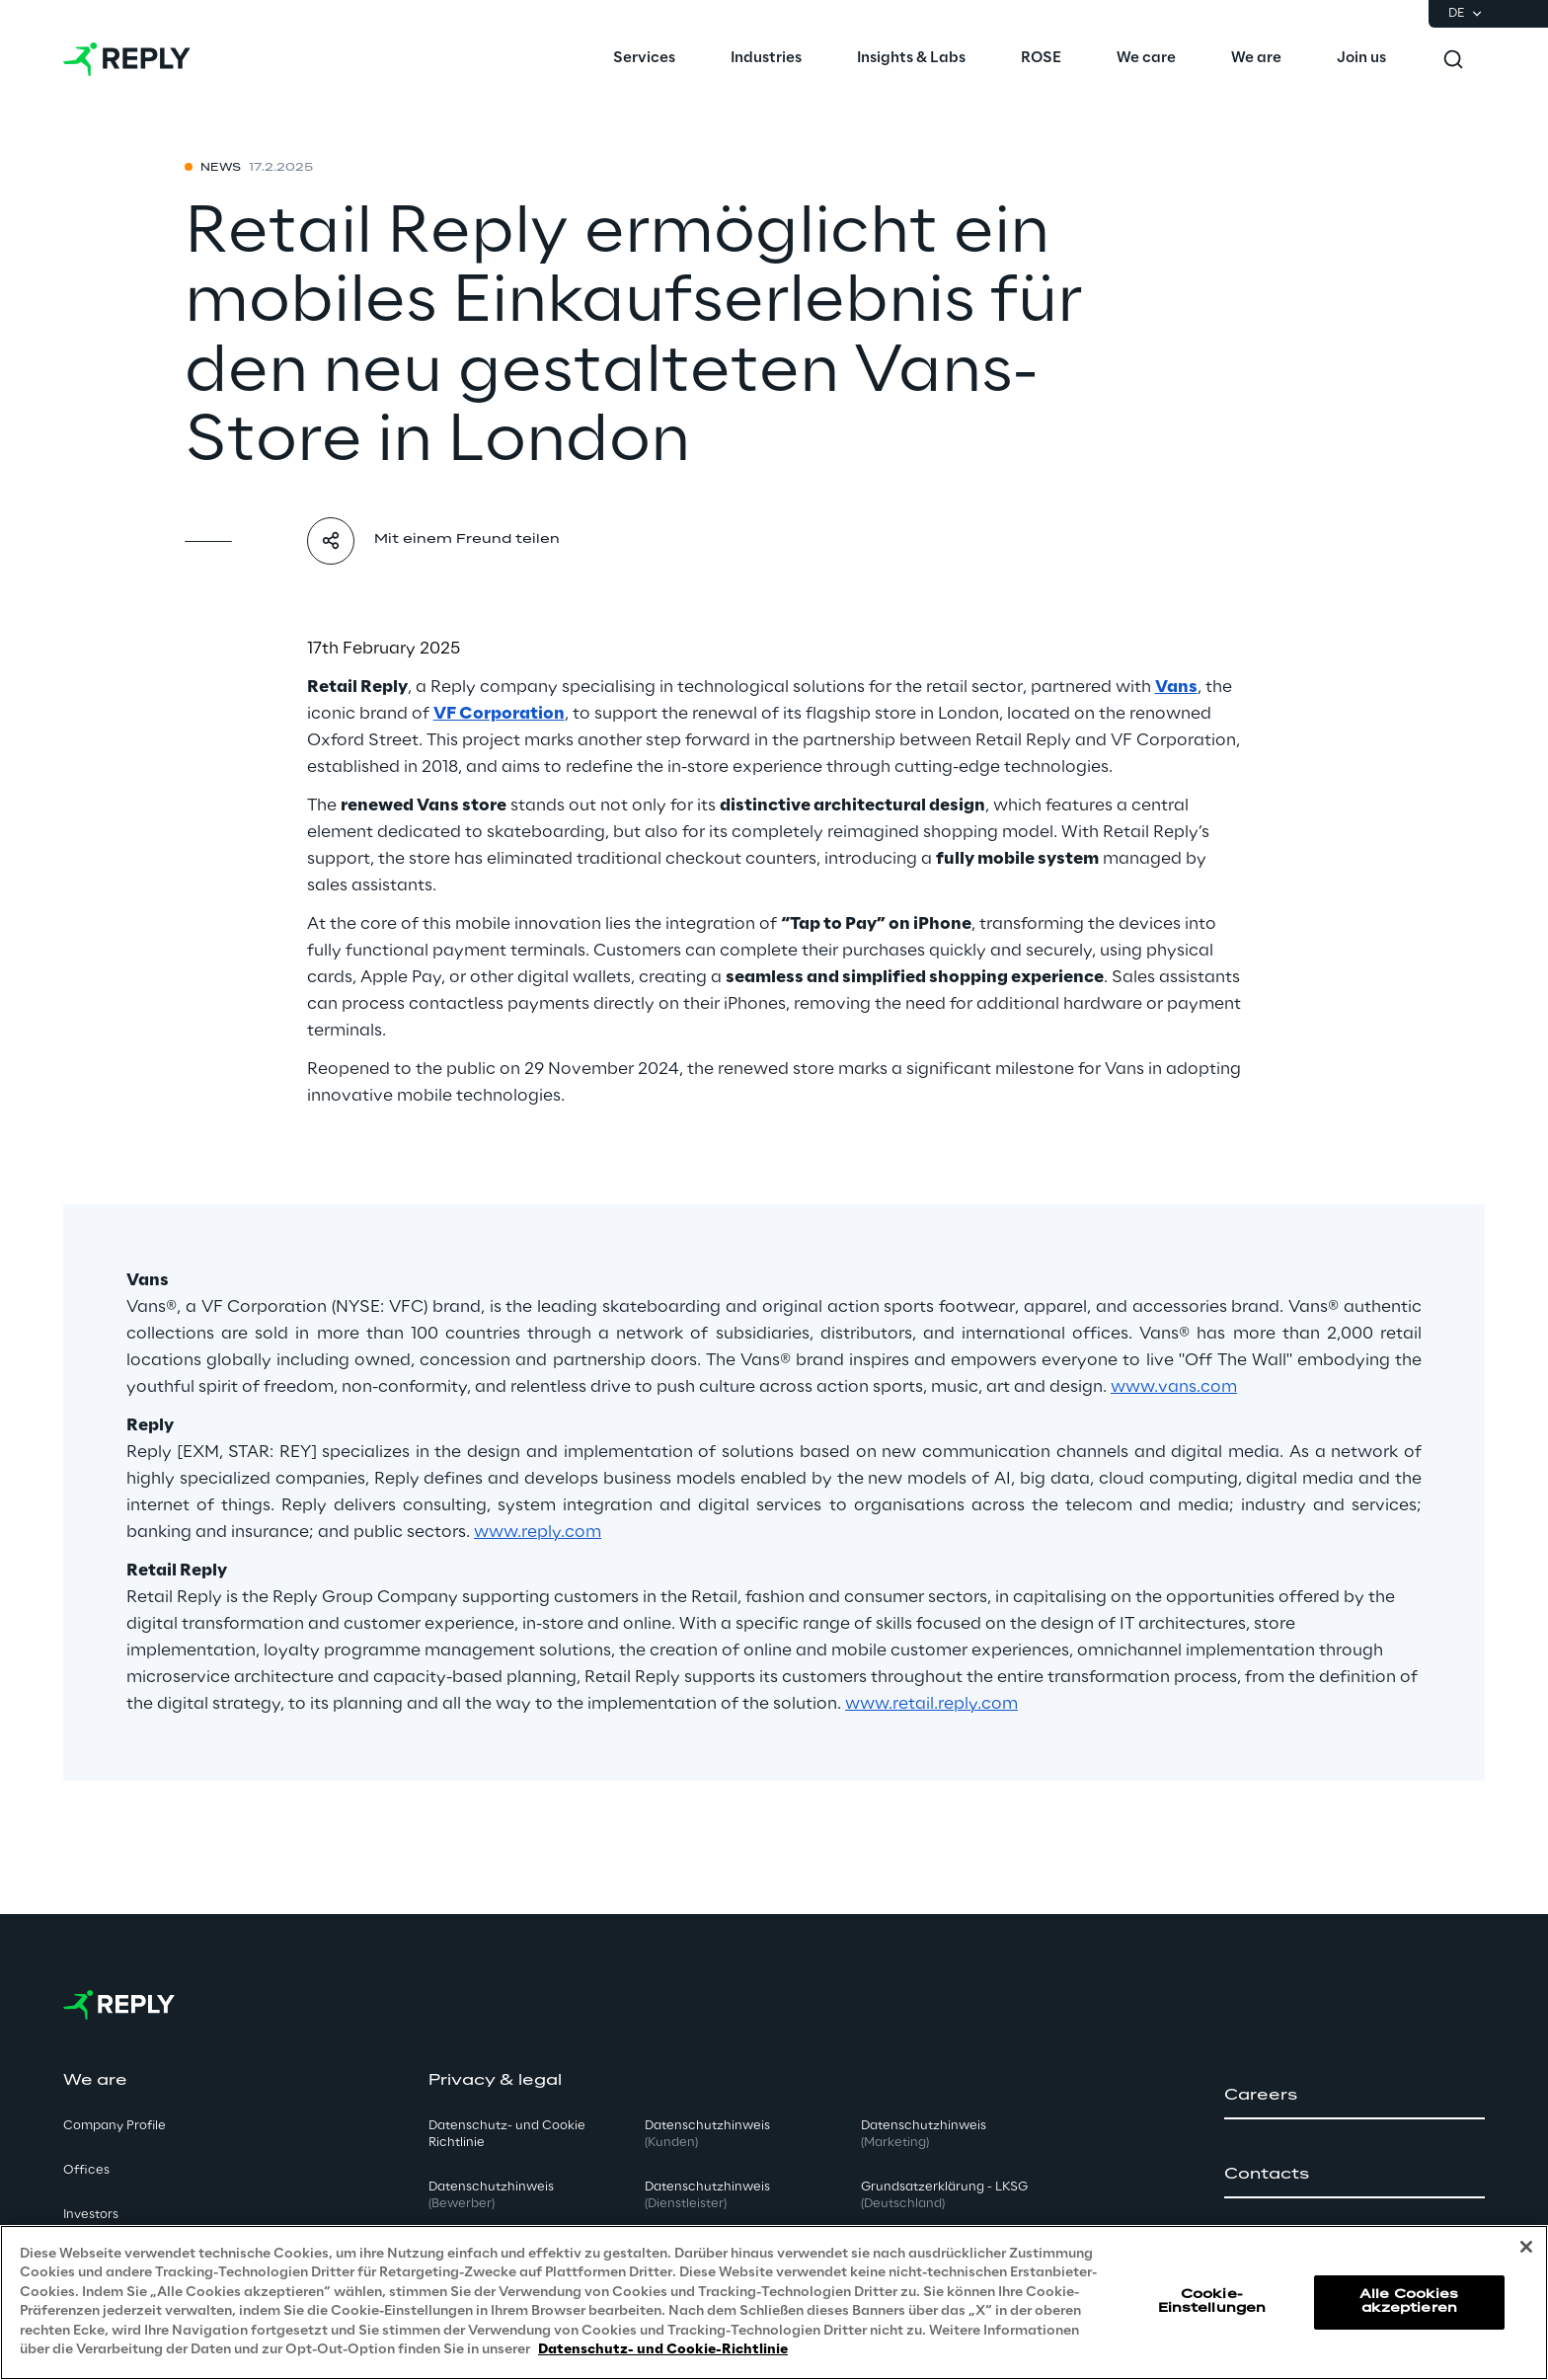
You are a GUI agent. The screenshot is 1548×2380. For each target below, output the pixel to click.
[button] (1354, 2095)
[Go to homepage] (127, 59)
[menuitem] (644, 59)
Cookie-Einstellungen (1212, 2301)
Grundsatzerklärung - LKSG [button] (944, 2195)
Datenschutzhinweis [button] (491, 2195)
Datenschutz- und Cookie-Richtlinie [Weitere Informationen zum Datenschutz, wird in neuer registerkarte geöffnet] (663, 2349)
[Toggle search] (1453, 59)
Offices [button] (86, 2170)
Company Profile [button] (114, 2125)
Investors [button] (90, 2214)
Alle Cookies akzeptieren (1408, 2301)
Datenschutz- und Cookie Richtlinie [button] (506, 2134)
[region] (774, 2302)
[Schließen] (1526, 2246)
